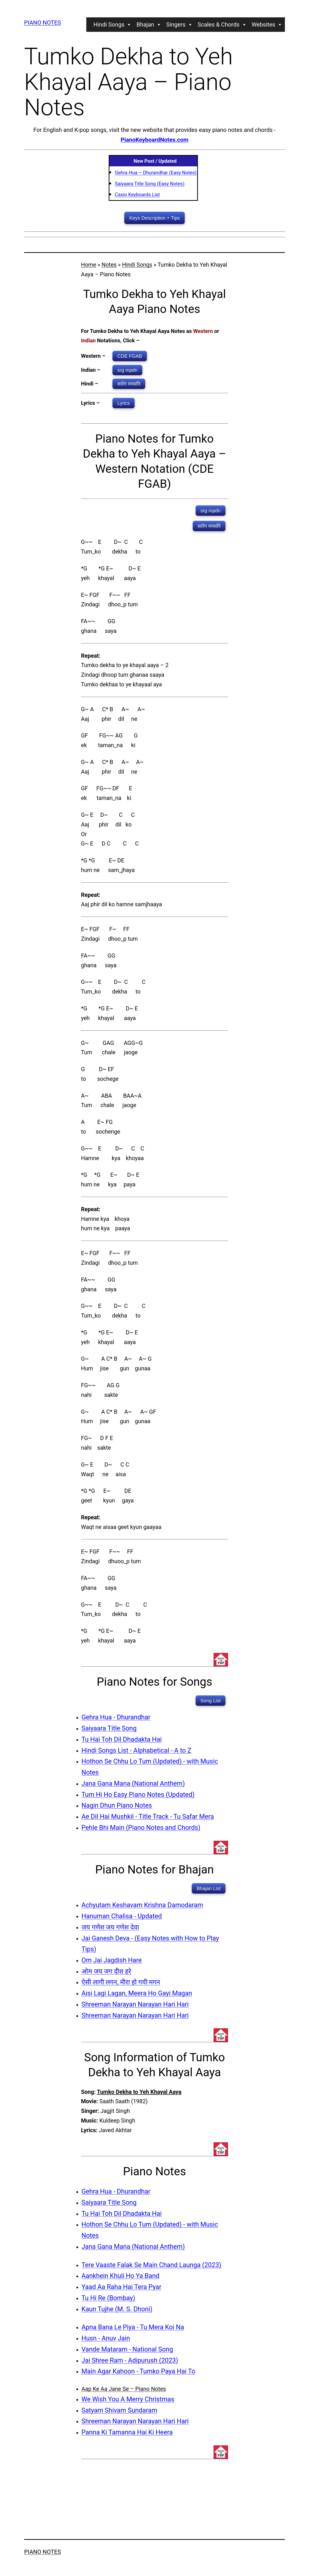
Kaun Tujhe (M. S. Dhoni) (116, 2309)
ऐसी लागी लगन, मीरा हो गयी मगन (120, 1982)
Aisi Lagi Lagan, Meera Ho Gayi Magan (136, 1993)
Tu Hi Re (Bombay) (108, 2298)
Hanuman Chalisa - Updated (121, 1916)
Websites (267, 24)
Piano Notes (42, 22)
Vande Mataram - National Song (127, 2349)
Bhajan (148, 24)
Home (88, 264)
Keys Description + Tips (154, 218)
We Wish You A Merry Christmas (127, 2399)
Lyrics (123, 403)
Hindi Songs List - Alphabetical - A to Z (136, 1750)
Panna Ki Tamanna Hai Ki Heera (127, 2432)
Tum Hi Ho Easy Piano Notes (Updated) (138, 1794)
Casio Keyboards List (137, 194)
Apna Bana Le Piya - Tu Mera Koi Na (132, 2327)
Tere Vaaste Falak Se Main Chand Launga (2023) (151, 2265)
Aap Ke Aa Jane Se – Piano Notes (123, 2389)
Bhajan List (209, 1888)
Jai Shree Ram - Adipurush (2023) (129, 2360)
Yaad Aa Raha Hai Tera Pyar (121, 2287)
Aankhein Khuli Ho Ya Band (120, 2276)
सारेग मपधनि (128, 383)
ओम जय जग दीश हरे (106, 1971)
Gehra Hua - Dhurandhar (115, 1717)
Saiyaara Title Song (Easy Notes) (149, 184)
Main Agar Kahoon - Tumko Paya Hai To (138, 2371)
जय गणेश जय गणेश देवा (110, 1927)
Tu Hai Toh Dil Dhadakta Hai (121, 1739)
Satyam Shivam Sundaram (119, 2410)
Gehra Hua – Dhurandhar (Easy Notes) (155, 173)
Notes (109, 264)
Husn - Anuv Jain (105, 2338)
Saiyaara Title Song (109, 1728)
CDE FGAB (129, 356)
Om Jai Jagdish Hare (111, 1960)
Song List (211, 1700)
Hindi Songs (113, 24)
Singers (179, 24)
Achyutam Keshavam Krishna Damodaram (142, 1905)
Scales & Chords (222, 24)
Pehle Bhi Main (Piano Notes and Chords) (140, 1828)
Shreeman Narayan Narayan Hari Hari (135, 2004)
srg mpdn (127, 370)
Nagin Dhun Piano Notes (116, 1805)
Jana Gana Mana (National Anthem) (133, 1783)
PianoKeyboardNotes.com (154, 139)
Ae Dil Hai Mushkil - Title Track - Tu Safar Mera (147, 1816)
